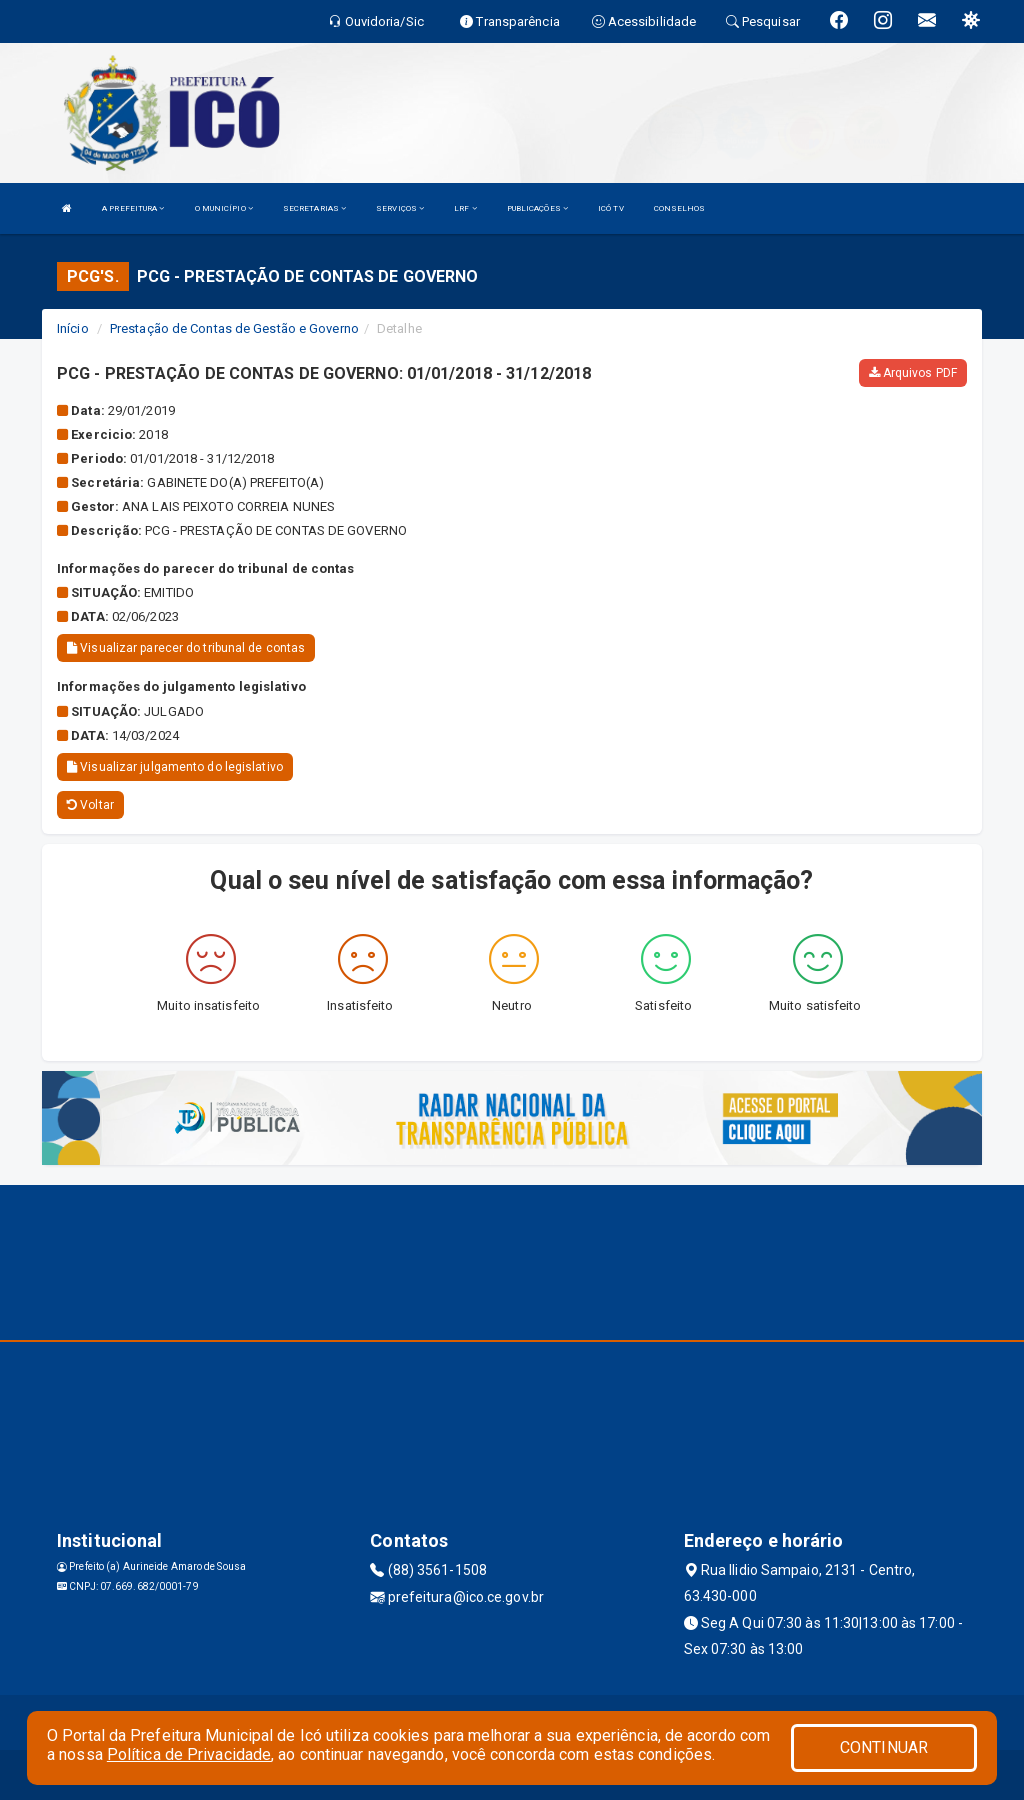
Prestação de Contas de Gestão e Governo (234, 328)
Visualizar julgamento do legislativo (175, 767)
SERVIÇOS (400, 208)
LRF (465, 208)
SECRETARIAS (314, 208)
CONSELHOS (680, 208)
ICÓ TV (611, 208)
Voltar (90, 805)
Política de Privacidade (189, 1754)
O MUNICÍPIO (224, 208)
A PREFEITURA (133, 208)
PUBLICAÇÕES (537, 208)
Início (73, 328)
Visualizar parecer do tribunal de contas (186, 648)
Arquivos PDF (913, 373)
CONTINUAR (884, 1747)
